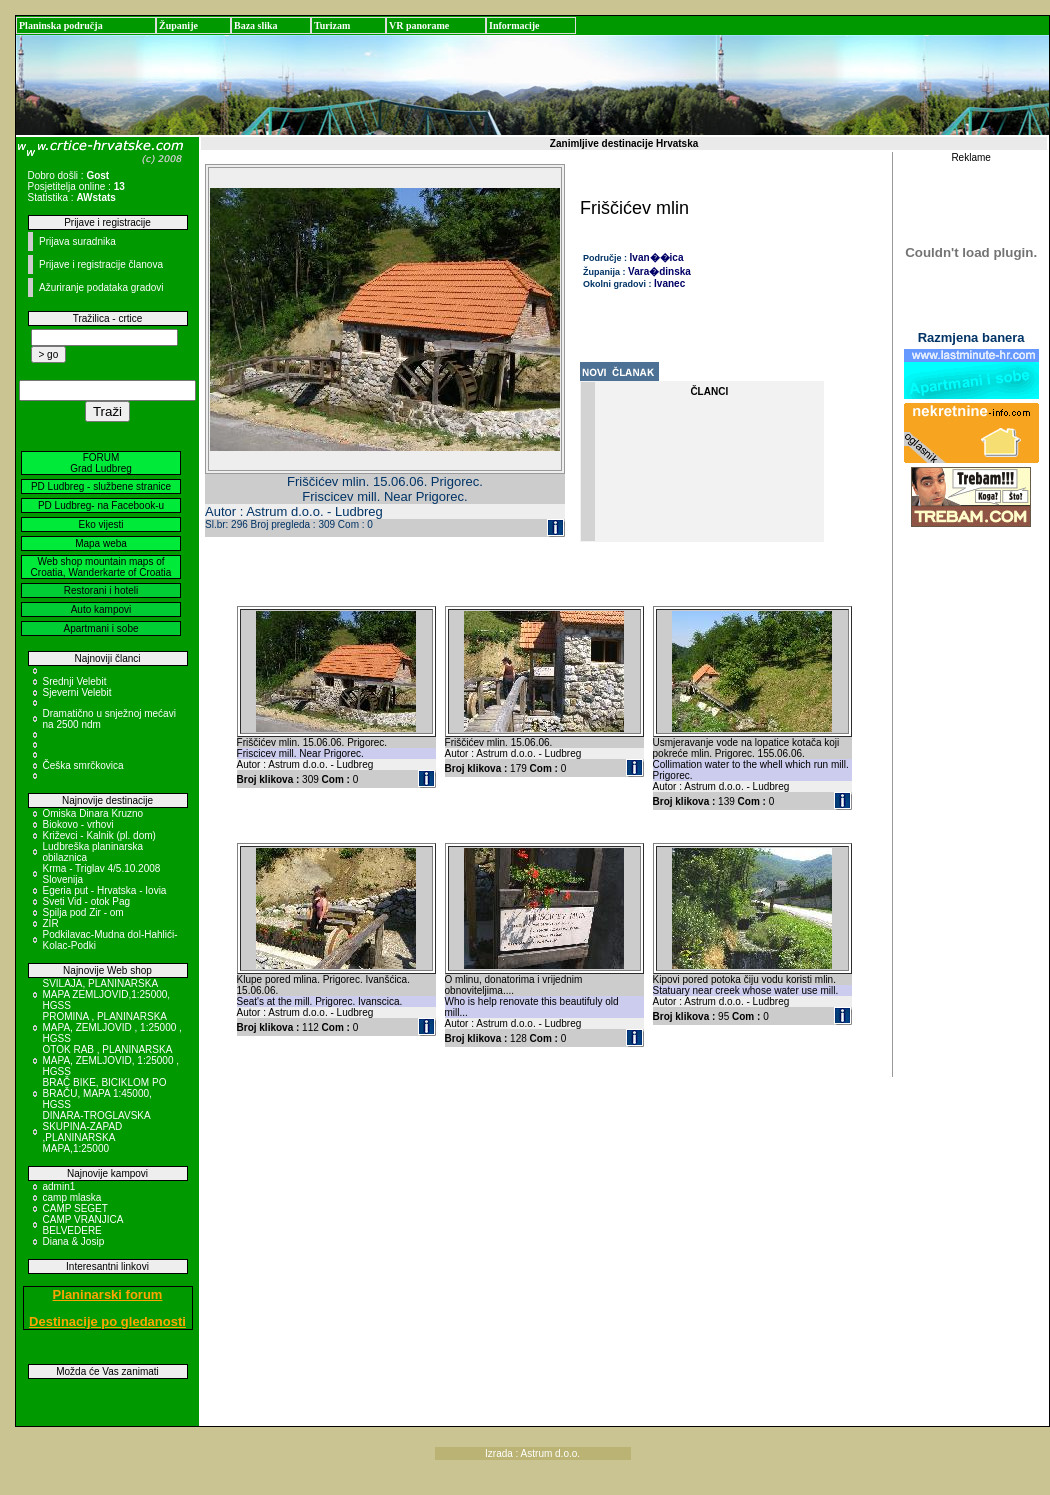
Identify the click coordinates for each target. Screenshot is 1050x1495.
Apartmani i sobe (100, 628)
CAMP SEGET (75, 1208)
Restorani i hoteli (101, 590)
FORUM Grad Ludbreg (101, 463)
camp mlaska (72, 1197)
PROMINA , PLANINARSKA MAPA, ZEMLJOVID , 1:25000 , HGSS (112, 1027)
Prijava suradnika (77, 241)
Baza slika (256, 25)
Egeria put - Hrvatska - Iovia (105, 890)
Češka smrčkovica (83, 765)
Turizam (332, 25)
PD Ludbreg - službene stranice (101, 486)
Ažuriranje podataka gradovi (101, 287)
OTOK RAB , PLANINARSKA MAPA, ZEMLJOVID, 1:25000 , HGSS (111, 1060)
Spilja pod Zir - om (83, 912)
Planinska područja (61, 25)
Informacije (514, 25)
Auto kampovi (101, 609)
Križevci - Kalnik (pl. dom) (99, 835)
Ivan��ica (657, 257)
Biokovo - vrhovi (78, 824)
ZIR (51, 923)
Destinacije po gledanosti (107, 1321)
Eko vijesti (100, 524)
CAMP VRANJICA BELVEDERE (83, 1225)
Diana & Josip (74, 1241)
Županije (178, 25)
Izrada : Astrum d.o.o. (532, 1453)
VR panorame (419, 25)
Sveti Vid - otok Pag (87, 901)
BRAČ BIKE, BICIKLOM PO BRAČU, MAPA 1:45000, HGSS (105, 1093)
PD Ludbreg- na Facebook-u (101, 505)
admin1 (59, 1186)
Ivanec (669, 283)
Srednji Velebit (75, 681)
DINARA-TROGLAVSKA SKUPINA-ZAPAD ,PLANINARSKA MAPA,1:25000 (97, 1132)
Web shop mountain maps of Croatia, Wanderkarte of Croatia (101, 567)
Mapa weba (101, 543)
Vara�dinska (659, 271)
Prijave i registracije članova (101, 264)
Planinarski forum (108, 1294)
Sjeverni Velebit (77, 692)
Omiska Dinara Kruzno (93, 813)
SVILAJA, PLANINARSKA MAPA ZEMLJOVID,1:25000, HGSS (107, 994)
